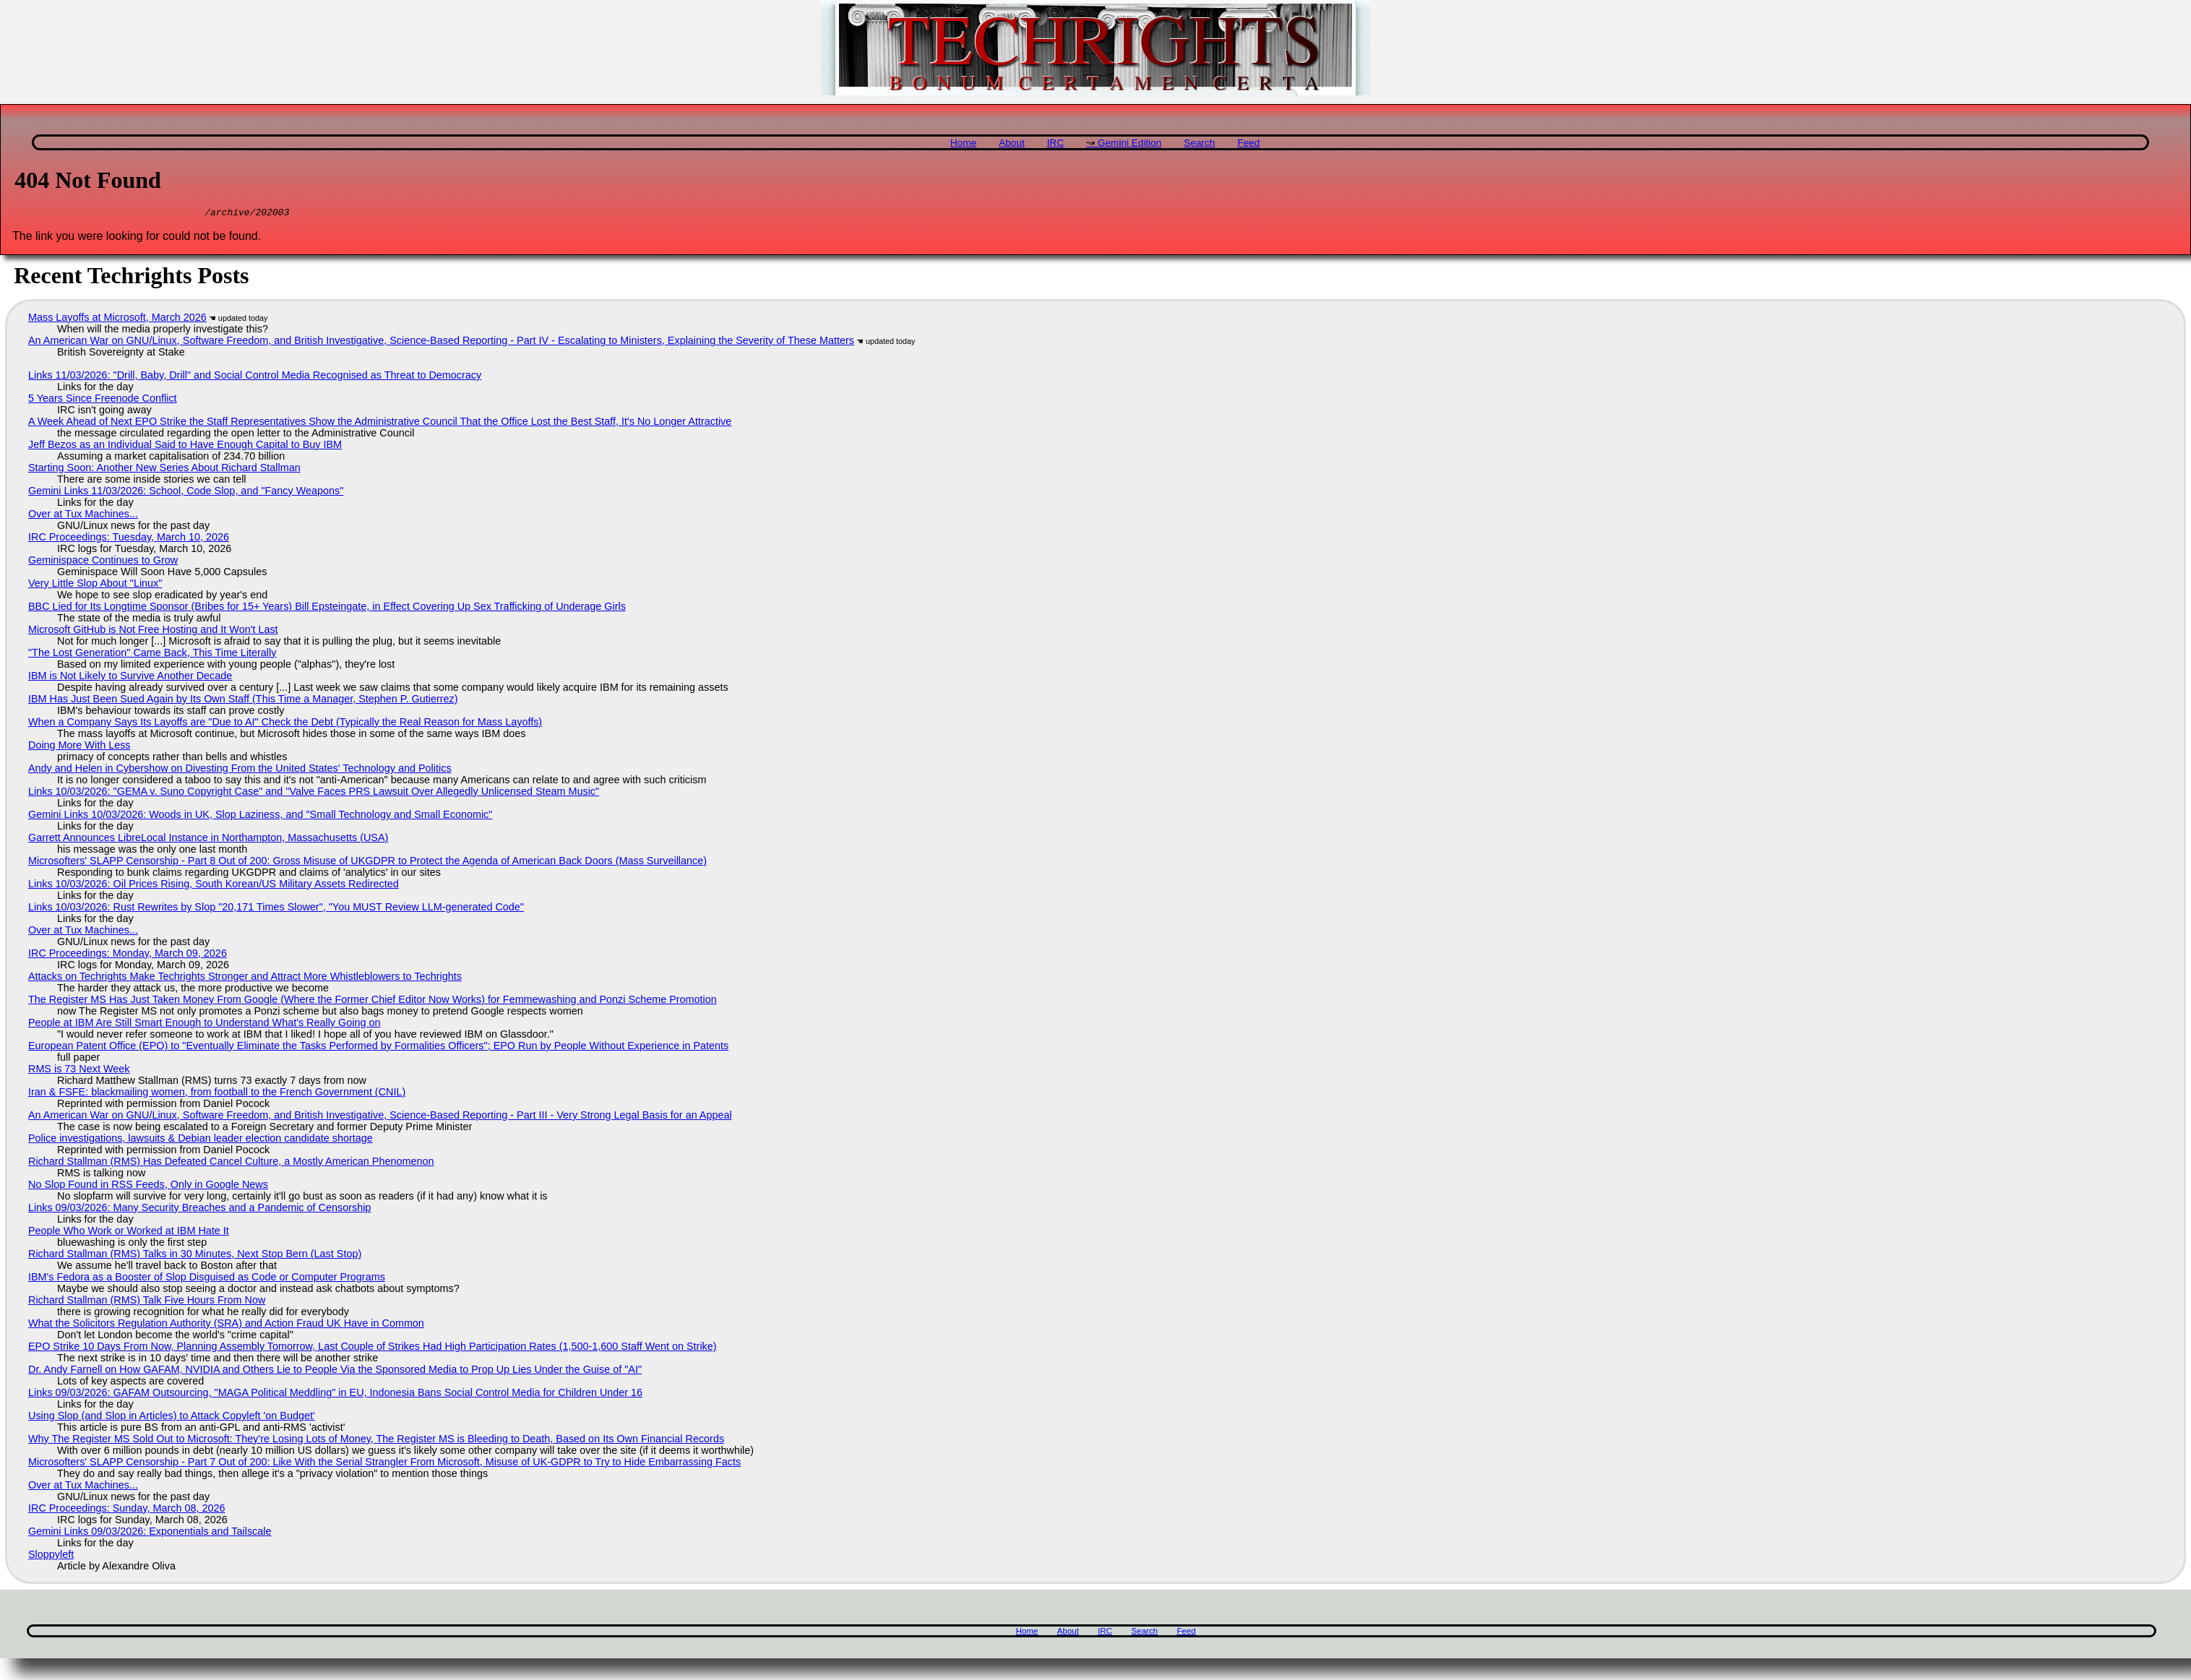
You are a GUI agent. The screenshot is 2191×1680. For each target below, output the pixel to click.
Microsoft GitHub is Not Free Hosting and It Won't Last (153, 631)
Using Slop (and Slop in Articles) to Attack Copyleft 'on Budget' (171, 1417)
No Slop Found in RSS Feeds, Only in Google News (148, 1186)
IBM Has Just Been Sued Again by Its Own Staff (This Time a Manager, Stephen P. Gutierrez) (243, 701)
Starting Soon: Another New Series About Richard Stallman (164, 469)
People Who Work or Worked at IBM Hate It (128, 1233)
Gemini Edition (1129, 142)
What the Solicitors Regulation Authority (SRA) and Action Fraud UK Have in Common (226, 1325)
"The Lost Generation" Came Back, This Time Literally (152, 654)
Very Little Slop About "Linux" (95, 585)
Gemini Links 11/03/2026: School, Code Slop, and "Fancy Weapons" (185, 493)
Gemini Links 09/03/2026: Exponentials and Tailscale (150, 1533)
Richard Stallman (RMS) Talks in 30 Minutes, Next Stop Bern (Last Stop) (194, 1256)
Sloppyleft (51, 1556)
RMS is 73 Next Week (78, 1071)
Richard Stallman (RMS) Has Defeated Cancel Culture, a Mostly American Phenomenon (231, 1163)
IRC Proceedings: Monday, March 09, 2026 (127, 955)
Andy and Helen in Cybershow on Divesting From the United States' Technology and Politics (240, 770)
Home (963, 142)
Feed (1248, 142)
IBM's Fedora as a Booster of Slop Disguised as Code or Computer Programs (206, 1279)
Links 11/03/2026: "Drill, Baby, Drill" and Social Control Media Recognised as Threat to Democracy (254, 377)
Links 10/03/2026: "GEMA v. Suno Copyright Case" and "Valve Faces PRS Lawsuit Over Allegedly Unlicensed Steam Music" (313, 793)
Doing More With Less (79, 747)
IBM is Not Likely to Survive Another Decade (130, 678)
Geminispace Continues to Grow (103, 562)
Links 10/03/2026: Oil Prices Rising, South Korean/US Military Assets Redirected (213, 886)
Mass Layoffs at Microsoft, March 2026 (117, 319)
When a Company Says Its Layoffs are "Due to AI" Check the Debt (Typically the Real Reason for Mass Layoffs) (285, 724)
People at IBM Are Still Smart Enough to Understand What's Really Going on (204, 1024)
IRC (1055, 142)
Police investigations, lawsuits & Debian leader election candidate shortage (200, 1140)
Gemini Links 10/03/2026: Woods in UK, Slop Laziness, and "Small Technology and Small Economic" (260, 816)
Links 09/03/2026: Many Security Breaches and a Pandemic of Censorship (199, 1209)
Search (1199, 142)
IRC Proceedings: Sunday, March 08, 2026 (126, 1510)
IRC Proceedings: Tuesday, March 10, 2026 (128, 539)
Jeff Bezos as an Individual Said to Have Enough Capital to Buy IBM (185, 446)
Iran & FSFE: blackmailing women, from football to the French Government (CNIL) (216, 1094)
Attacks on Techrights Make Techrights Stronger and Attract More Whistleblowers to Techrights (245, 978)
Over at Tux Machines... (83, 516)
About (1012, 142)
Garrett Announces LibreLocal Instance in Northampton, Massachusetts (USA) (208, 839)
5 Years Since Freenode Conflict (102, 400)
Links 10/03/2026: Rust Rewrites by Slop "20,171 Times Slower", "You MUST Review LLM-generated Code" (276, 909)
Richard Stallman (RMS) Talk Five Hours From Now (146, 1302)
